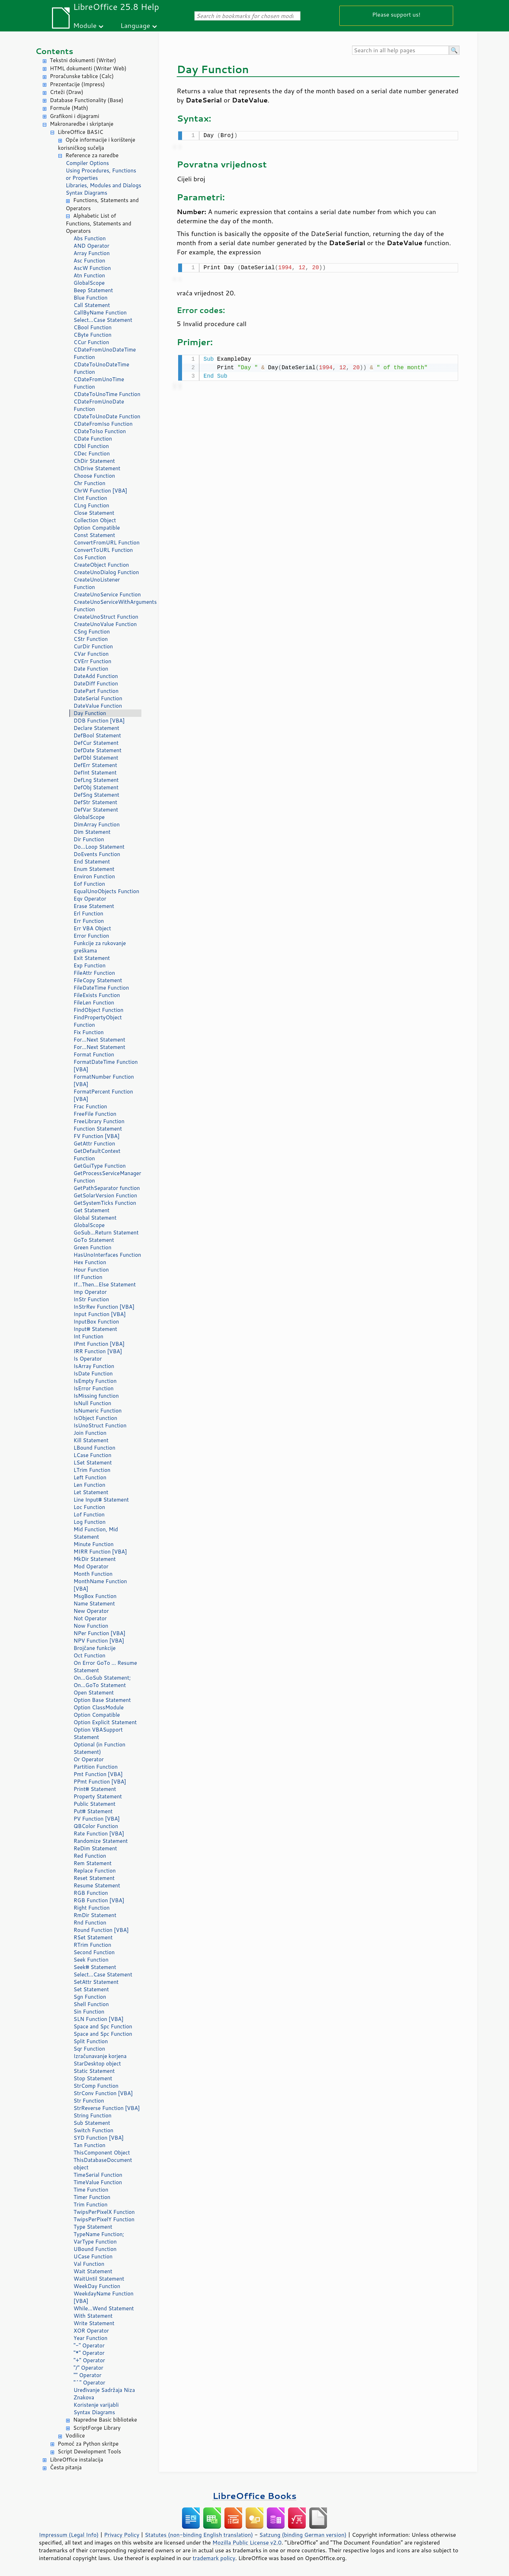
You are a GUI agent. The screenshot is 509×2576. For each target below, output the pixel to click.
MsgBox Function (95, 1596)
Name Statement (94, 1603)
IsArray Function (94, 1366)
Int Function (88, 1336)
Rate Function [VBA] (99, 1833)
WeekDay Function (97, 2286)
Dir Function (89, 839)
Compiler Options (87, 163)
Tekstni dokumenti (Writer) (83, 60)
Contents (54, 51)
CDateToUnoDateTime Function (101, 368)
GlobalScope (89, 283)
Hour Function (91, 1269)
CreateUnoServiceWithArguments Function (107, 605)
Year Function (90, 2338)
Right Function (92, 1907)
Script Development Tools (89, 2451)
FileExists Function (97, 995)
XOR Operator (91, 2330)
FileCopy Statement (98, 980)
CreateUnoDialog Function (106, 572)
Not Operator (90, 1618)
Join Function (90, 1433)
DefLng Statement (96, 780)
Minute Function (93, 1544)
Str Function (89, 2100)
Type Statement (93, 2226)
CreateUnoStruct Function (106, 616)
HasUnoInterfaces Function (107, 1254)
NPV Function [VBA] (99, 1640)
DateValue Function (98, 705)
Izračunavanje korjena (100, 2056)
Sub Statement (92, 2123)
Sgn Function (90, 1996)
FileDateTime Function (101, 987)
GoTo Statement (94, 1240)
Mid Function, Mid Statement (96, 1533)
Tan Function (89, 2145)
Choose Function (94, 475)
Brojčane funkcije (95, 1648)
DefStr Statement (95, 802)
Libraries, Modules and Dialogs (103, 185)
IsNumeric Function (98, 1410)
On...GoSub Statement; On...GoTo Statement (102, 1681)
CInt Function (90, 498)
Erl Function (88, 913)
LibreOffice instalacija (76, 2459)
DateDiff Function (96, 683)
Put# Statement (93, 1811)
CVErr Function (92, 661)
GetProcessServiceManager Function (107, 1176)
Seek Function (91, 1959)
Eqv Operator (90, 898)
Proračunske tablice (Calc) (82, 76)
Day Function (90, 713)
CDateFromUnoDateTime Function (105, 353)
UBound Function (95, 2249)
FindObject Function (98, 1010)
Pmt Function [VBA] (98, 1774)
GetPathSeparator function (107, 1188)
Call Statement (92, 305)
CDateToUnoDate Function (107, 416)
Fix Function (89, 1032)
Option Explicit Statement (105, 1722)
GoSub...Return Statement (106, 1232)
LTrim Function (92, 1470)
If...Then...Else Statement (105, 1284)
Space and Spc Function (103, 2026)
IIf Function (88, 1277)
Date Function (91, 668)
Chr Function (89, 483)
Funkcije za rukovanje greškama (100, 946)
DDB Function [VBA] (99, 720)
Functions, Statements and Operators (102, 204)
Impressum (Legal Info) (69, 2535)
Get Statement (92, 1210)
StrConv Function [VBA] (103, 2093)
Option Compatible (97, 527)
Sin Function (89, 2011)
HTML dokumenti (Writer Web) (88, 68)
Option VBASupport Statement (98, 1733)
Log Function (90, 1522)
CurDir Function (93, 646)
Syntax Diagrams (86, 192)
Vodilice (75, 2435)
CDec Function (92, 453)
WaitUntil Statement (99, 2278)
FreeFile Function (95, 1114)
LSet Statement (93, 1462)
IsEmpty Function (95, 1381)
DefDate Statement (98, 750)
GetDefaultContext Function (97, 1154)
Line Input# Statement (101, 1499)
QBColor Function (96, 1826)
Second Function (94, 1952)
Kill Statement (91, 1440)
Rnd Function (90, 1922)
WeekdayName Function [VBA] (104, 2297)
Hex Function (90, 1262)
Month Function (93, 1574)
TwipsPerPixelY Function (104, 2219)
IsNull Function (92, 1403)
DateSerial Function (98, 698)
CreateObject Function (101, 564)
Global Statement (95, 1217)
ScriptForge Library (97, 2427)
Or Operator (89, 1759)
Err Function (89, 921)
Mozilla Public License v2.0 (247, 2542)
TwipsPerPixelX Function (104, 2212)
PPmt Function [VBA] (100, 1781)
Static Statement (94, 2071)
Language (135, 25)
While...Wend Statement (104, 2308)
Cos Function (90, 557)
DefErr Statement (95, 765)
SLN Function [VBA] (98, 2019)
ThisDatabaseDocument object (103, 2163)
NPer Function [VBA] (99, 1633)
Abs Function (90, 238)
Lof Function (89, 1514)
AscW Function (92, 268)
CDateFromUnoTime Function (99, 383)
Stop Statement (93, 2078)
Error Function (91, 935)
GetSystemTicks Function (105, 1203)
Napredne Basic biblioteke (105, 2419)
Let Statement (91, 1492)
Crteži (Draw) (66, 92)
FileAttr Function (94, 973)
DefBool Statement (97, 735)
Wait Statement (93, 2271)
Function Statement (98, 1128)
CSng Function (92, 631)
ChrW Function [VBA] (100, 490)
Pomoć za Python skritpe (88, 2443)
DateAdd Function (96, 676)
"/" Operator (88, 2367)
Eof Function (89, 884)
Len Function (89, 1485)
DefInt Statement (95, 772)
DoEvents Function (97, 854)
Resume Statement (97, 1885)
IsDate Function (93, 1373)
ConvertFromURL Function (107, 542)
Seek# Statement (95, 1967)
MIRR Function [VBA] (100, 1551)
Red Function (90, 1855)
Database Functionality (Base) (86, 100)
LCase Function (92, 1455)
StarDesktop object (97, 2063)
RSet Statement (93, 1937)
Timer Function (92, 2197)
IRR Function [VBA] (98, 1351)
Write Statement (94, 2323)
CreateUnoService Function (107, 594)
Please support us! (396, 14)
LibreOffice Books (254, 2495)
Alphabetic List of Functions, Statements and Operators (98, 223)
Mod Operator (91, 1566)
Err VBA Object (92, 928)
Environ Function (94, 876)
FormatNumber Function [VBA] (104, 1080)
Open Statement (94, 1692)
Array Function (92, 253)
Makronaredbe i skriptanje (81, 124)
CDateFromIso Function (103, 424)
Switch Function (93, 2130)
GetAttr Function (94, 1143)
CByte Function (92, 334)
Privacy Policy (121, 2535)
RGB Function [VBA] (99, 1900)
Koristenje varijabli (96, 2405)
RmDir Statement (95, 1915)
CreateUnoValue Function (105, 624)
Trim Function (90, 2204)
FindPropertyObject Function (98, 1021)
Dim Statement (92, 832)
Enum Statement (94, 869)
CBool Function (93, 327)
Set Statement (91, 1989)
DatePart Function (96, 691)
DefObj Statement (96, 787)
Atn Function (89, 275)
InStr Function (91, 1299)
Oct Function (89, 1655)
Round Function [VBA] (101, 1930)
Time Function (91, 2189)
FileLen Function (94, 1002)
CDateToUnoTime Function (107, 394)
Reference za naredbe (91, 155)
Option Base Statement (102, 1700)
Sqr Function (89, 2048)
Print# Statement (95, 1789)
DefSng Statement (96, 794)
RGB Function (91, 1893)
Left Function (90, 1477)
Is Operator (88, 1358)
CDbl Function (91, 446)
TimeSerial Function (98, 2175)
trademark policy (214, 2558)
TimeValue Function (98, 2182)
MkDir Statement (95, 1559)
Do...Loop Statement (99, 846)
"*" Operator (89, 2353)
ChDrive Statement (97, 468)
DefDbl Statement (96, 757)
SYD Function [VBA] (99, 2137)
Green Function (92, 1247)
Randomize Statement (101, 1841)
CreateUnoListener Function (97, 583)
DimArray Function (97, 824)
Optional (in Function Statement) (99, 1748)
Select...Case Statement (103, 320)
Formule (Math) (69, 108)
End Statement (92, 861)
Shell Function (91, 2004)
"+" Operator (89, 2360)
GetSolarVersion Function (105, 1195)
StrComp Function (96, 2085)
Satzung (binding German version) (303, 2535)
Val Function (89, 2264)
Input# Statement (95, 1329)
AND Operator (91, 245)
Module (84, 25)
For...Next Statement (99, 1039)
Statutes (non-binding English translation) (199, 2535)
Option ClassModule (99, 1707)
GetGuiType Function (100, 1165)
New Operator (91, 1611)
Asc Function (89, 260)
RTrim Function (92, 1945)
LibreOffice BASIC (80, 132)
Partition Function (96, 1766)
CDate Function (93, 438)
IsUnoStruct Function (100, 1425)
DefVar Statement (96, 809)
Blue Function (90, 297)
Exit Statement (92, 958)
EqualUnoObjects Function (106, 891)
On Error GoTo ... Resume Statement (105, 1666)
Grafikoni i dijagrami (74, 116)
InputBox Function (96, 1321)
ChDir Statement (94, 461)
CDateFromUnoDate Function (99, 405)
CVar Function (91, 654)
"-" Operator (89, 2345)
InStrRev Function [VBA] (104, 1306)
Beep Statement (93, 290)
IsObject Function (95, 1418)
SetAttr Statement (96, 1982)
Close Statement (94, 513)
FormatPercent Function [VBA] (103, 1095)
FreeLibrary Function (99, 1121)
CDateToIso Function (100, 431)
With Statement (93, 2315)
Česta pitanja (66, 2467)
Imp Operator (90, 1292)
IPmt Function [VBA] (99, 1344)
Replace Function (95, 1870)
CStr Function (91, 639)
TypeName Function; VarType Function (99, 2237)
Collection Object (95, 520)
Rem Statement (93, 1863)
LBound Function (94, 1447)
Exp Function (90, 965)
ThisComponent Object (102, 2152)
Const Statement (94, 535)
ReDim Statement (95, 1848)
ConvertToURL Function (103, 550)
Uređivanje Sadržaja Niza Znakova (104, 2393)
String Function (92, 2115)
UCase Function (93, 2256)
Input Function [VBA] (100, 1314)
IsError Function (93, 1388)
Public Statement (95, 1804)
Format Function (94, 1054)
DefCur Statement (96, 743)
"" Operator (87, 2375)
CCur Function (91, 342)
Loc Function (89, 1507)
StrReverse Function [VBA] (107, 2108)
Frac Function (90, 1106)
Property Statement (98, 1796)
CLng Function (91, 505)
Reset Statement (94, 1878)
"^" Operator (89, 2382)
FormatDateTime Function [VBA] (106, 1065)
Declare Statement (96, 728)
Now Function (91, 1625)
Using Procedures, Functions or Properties (101, 174)
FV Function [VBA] (96, 1136)
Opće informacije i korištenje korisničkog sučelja (96, 144)
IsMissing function (96, 1395)
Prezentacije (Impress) (77, 84)
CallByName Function (100, 312)
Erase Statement (94, 906)
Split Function (91, 2041)
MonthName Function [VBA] (100, 1585)
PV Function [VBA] (97, 1818)
